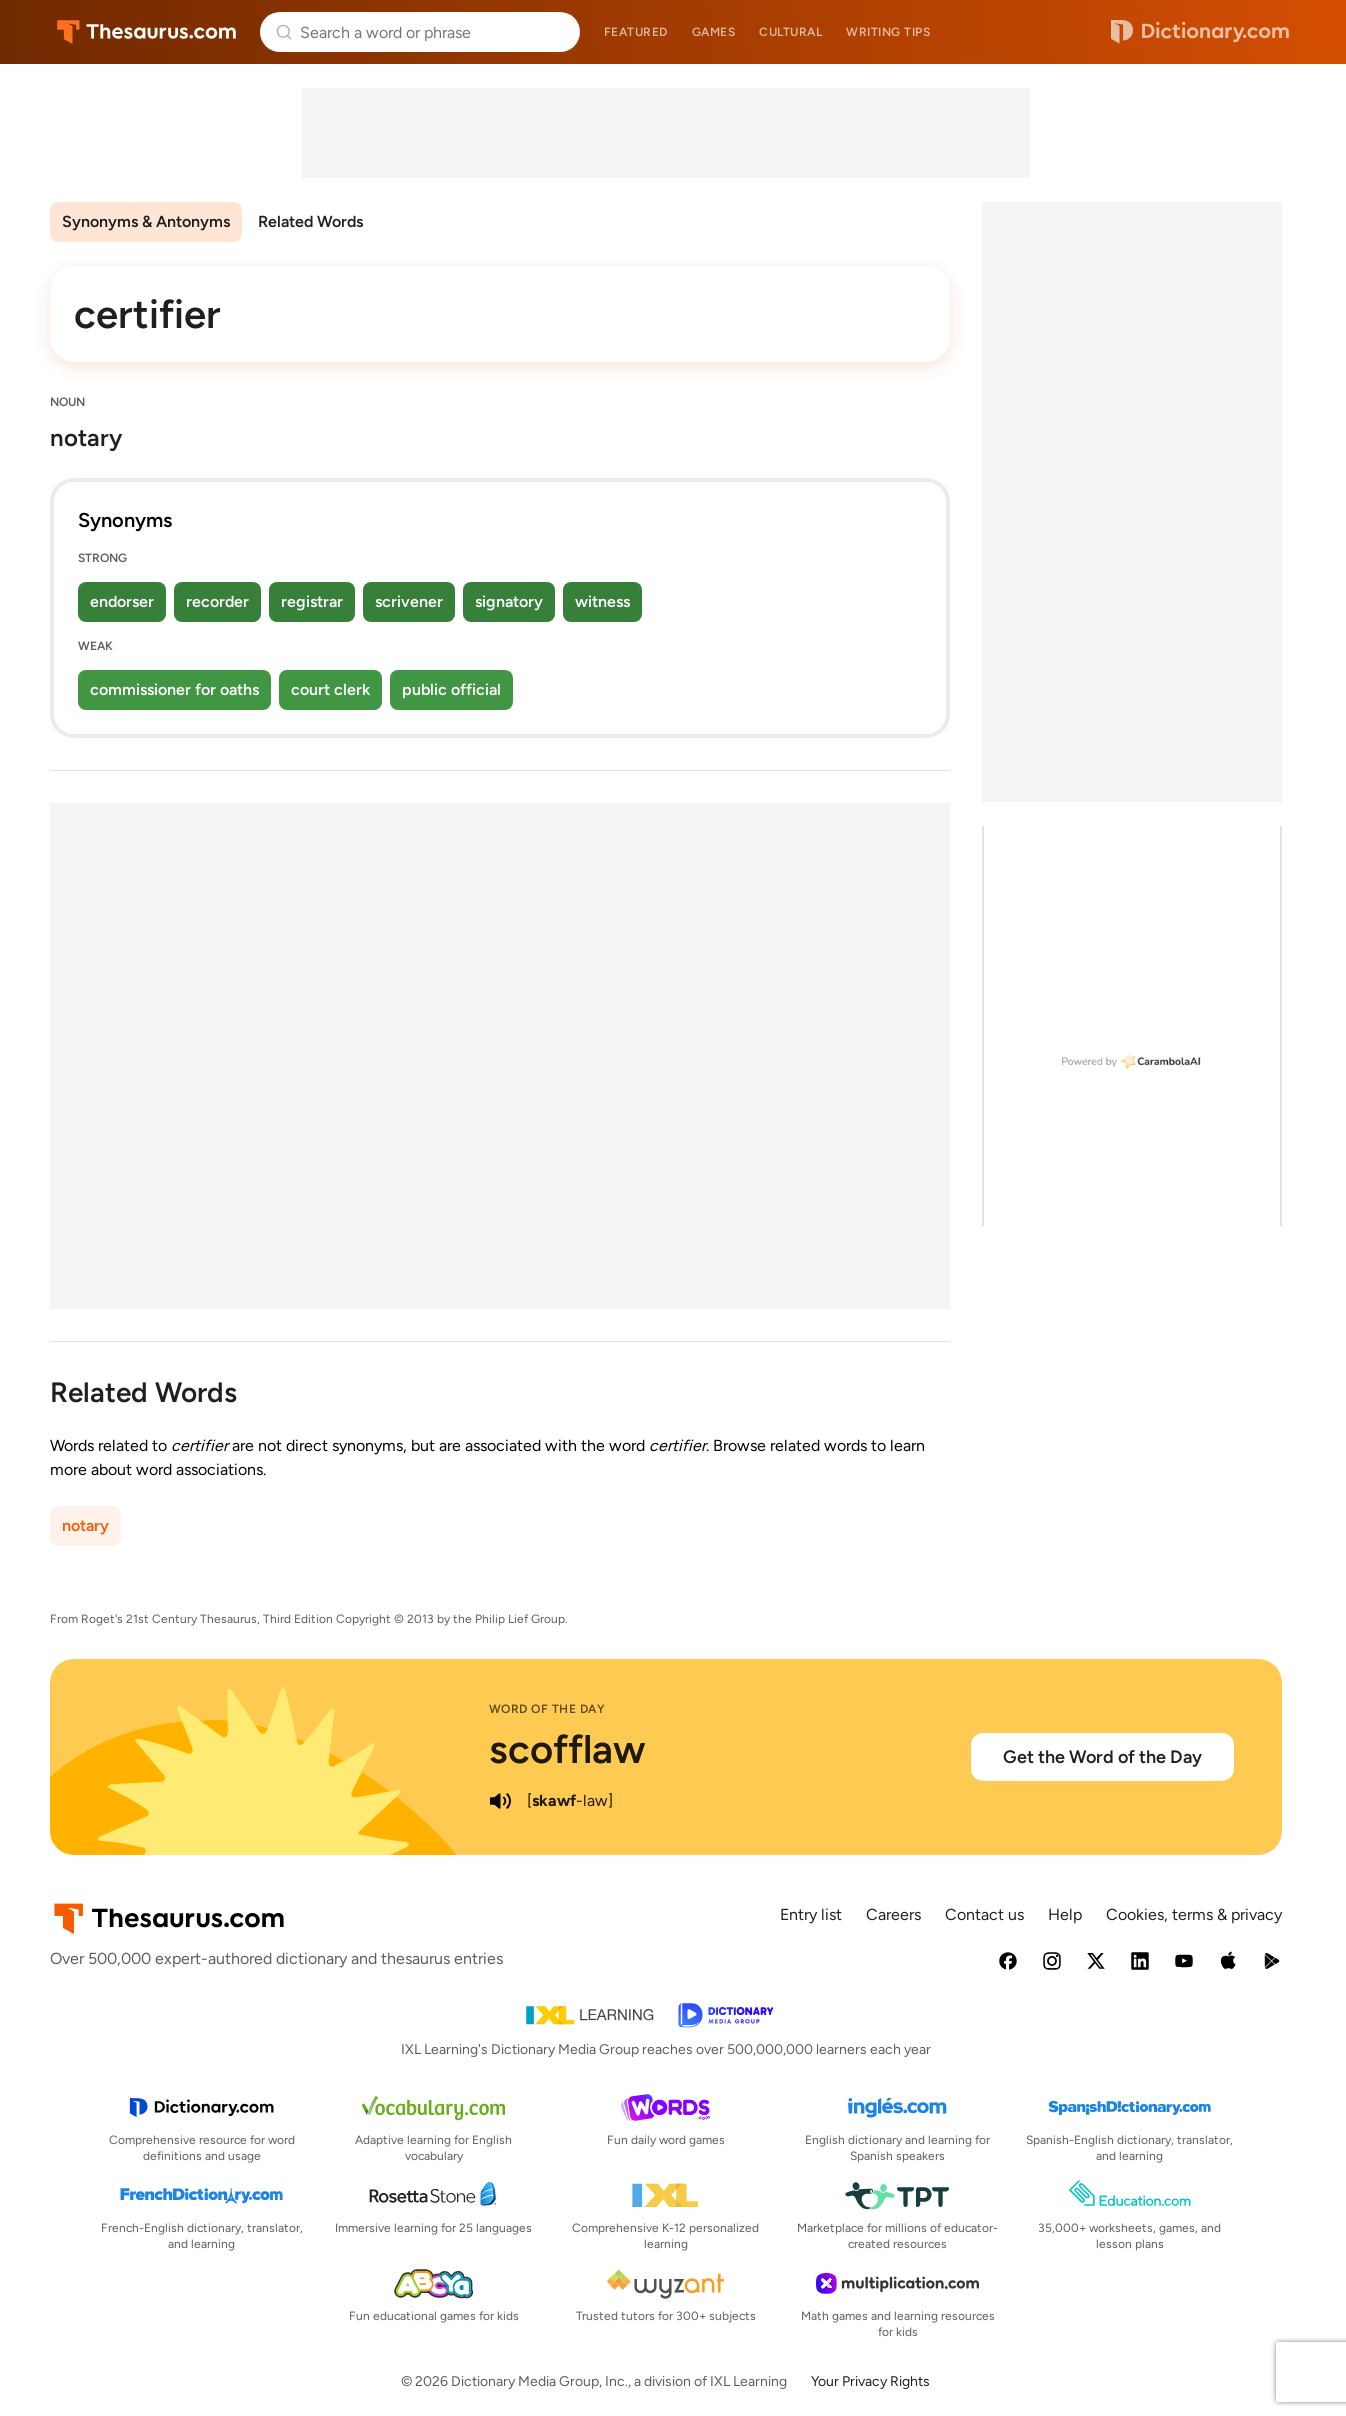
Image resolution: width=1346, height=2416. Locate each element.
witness (602, 601)
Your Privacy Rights (870, 2381)
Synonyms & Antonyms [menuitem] (146, 221)
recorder (217, 601)
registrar (312, 601)
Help (1065, 1914)
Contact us (984, 1914)
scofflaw (567, 1749)
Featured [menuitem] (636, 32)
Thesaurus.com (146, 32)
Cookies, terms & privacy (1194, 1914)
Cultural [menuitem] (790, 32)
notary (85, 1525)
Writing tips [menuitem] (888, 32)
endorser (122, 601)
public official (451, 689)
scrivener (409, 601)
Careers (893, 1914)
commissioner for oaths (174, 689)
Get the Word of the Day (1102, 1757)
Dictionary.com (1200, 32)
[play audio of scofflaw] (501, 1801)
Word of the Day (547, 1709)
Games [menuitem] (714, 32)
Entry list (811, 1914)
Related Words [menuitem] (310, 221)
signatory (509, 601)
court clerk (330, 689)
